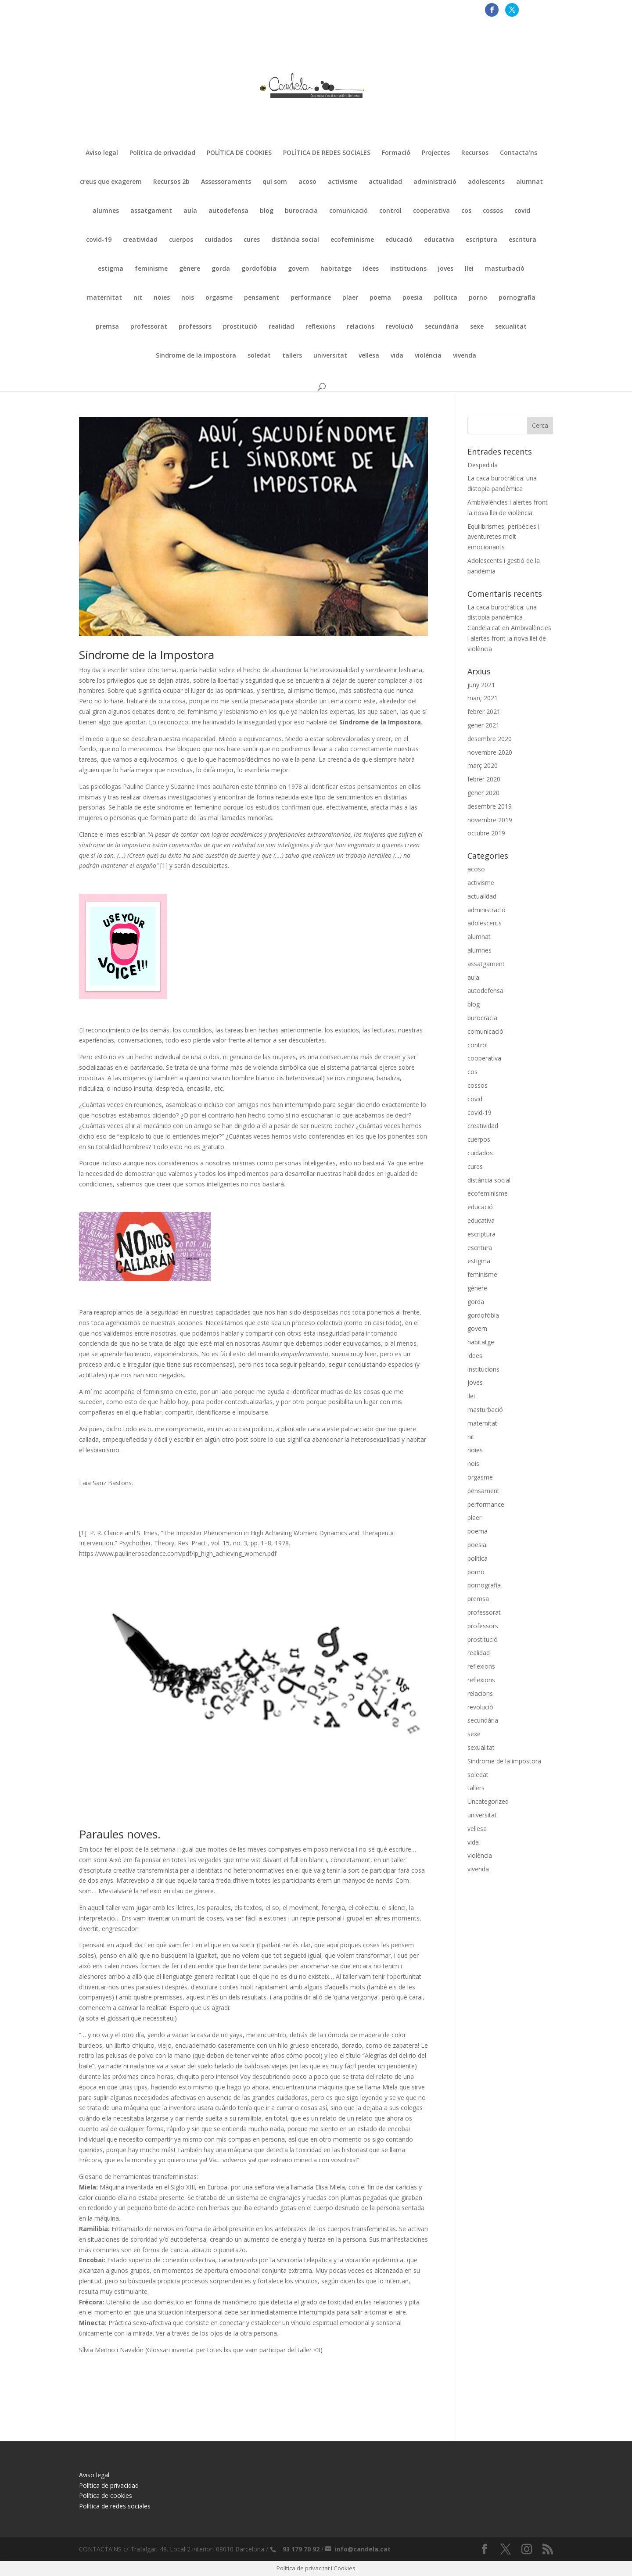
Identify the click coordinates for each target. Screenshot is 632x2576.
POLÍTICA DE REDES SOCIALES (326, 153)
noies (162, 297)
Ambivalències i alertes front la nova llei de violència (509, 638)
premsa (107, 326)
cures (252, 240)
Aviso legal (102, 153)
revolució (399, 326)
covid (522, 211)
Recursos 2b (171, 182)
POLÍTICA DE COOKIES (239, 153)
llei (469, 268)
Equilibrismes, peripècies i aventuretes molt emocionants (503, 537)
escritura (522, 240)
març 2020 (482, 765)
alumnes (106, 211)
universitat (330, 355)
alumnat (529, 182)
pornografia (517, 297)
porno (478, 297)
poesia (412, 297)
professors (195, 326)
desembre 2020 (489, 738)
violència (428, 355)
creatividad (140, 240)
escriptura (481, 240)
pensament (261, 297)
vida (397, 355)
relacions (360, 326)
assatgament (151, 211)
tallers (292, 355)
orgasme (219, 297)
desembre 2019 (489, 806)
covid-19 (98, 240)
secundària (442, 326)
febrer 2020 (483, 779)
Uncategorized (488, 1801)
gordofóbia (258, 268)
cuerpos (181, 240)
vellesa (369, 355)
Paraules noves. (120, 1834)
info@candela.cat (363, 2549)
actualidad (385, 182)
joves (445, 268)
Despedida (482, 465)
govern (298, 268)
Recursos (474, 153)
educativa (439, 240)
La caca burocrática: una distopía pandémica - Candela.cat (502, 617)
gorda (221, 268)
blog (266, 211)
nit (137, 297)
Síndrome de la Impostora (146, 655)
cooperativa (431, 211)
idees (371, 268)
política (445, 297)
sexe (477, 326)
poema (380, 297)
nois (187, 297)
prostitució (240, 326)
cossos (493, 211)
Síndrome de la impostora (196, 355)
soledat (259, 355)
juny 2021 (481, 685)
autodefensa (228, 211)
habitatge (336, 268)
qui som (274, 182)
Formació (396, 153)
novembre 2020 (489, 752)
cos (466, 211)
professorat (148, 326)
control (390, 211)
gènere (189, 268)
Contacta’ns (518, 153)
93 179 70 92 (301, 2549)
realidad (281, 326)
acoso (307, 182)
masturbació (504, 268)
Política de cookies (105, 2495)
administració (434, 182)
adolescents (486, 182)
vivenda (464, 355)
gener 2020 (483, 792)
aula (190, 211)
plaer (350, 297)
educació (399, 240)
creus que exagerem (111, 182)
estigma (110, 268)
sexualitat (511, 326)
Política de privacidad (162, 153)
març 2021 (482, 698)
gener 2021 (483, 725)
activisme (342, 182)
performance (311, 297)
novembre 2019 (489, 820)
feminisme (151, 268)
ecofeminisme (352, 240)
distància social (295, 240)
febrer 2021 (483, 711)
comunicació (348, 211)
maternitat (104, 297)
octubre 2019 (486, 833)
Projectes (436, 153)
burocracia (301, 211)
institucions (408, 268)
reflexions (320, 326)
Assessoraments (226, 182)
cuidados (218, 240)
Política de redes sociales (115, 2506)
